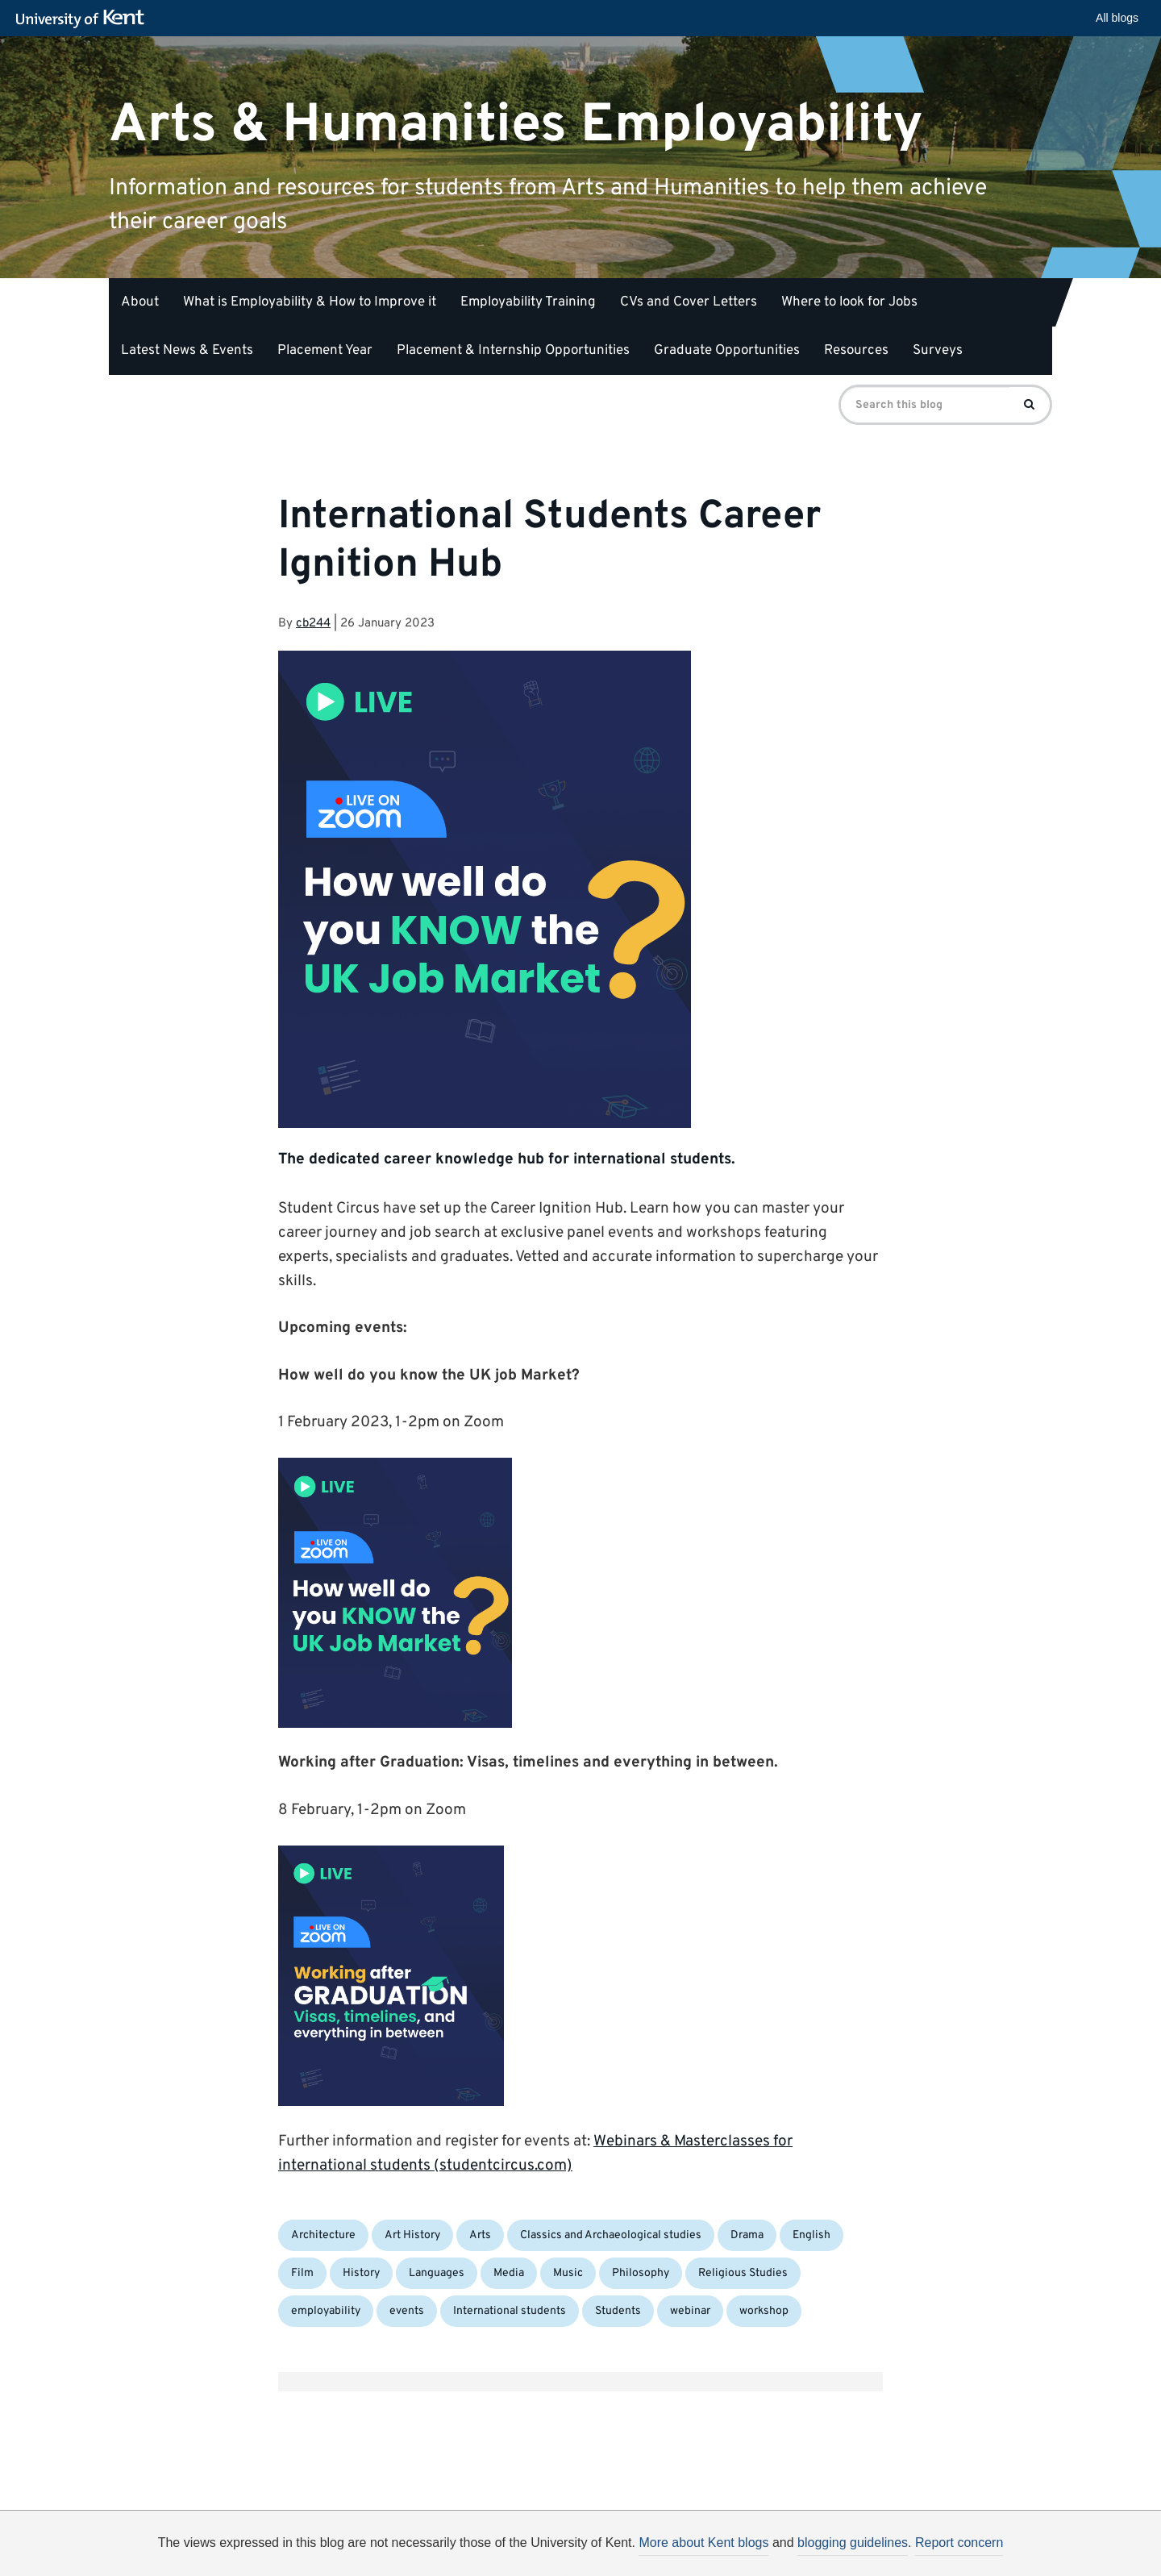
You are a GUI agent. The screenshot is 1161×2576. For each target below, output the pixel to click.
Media (508, 2273)
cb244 (313, 623)
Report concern (959, 2542)
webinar (690, 2311)
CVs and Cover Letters (688, 302)
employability (325, 2311)
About (140, 302)
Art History (412, 2235)
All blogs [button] (1117, 17)
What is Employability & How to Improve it (309, 302)
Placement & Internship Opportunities (513, 351)
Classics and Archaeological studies (610, 2235)
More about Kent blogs (703, 2542)
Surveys (938, 351)
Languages (436, 2273)
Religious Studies (743, 2273)
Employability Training (528, 302)
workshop (764, 2311)
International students (509, 2311)
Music (568, 2273)
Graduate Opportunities (727, 351)
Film (302, 2273)
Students (618, 2311)
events (406, 2311)
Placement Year (324, 351)
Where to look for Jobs (849, 302)
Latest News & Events (187, 351)
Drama (747, 2235)
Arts (480, 2235)
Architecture (323, 2235)
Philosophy (640, 2273)
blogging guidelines (852, 2542)
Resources (856, 351)
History (361, 2273)
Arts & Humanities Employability (516, 124)
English (811, 2235)
